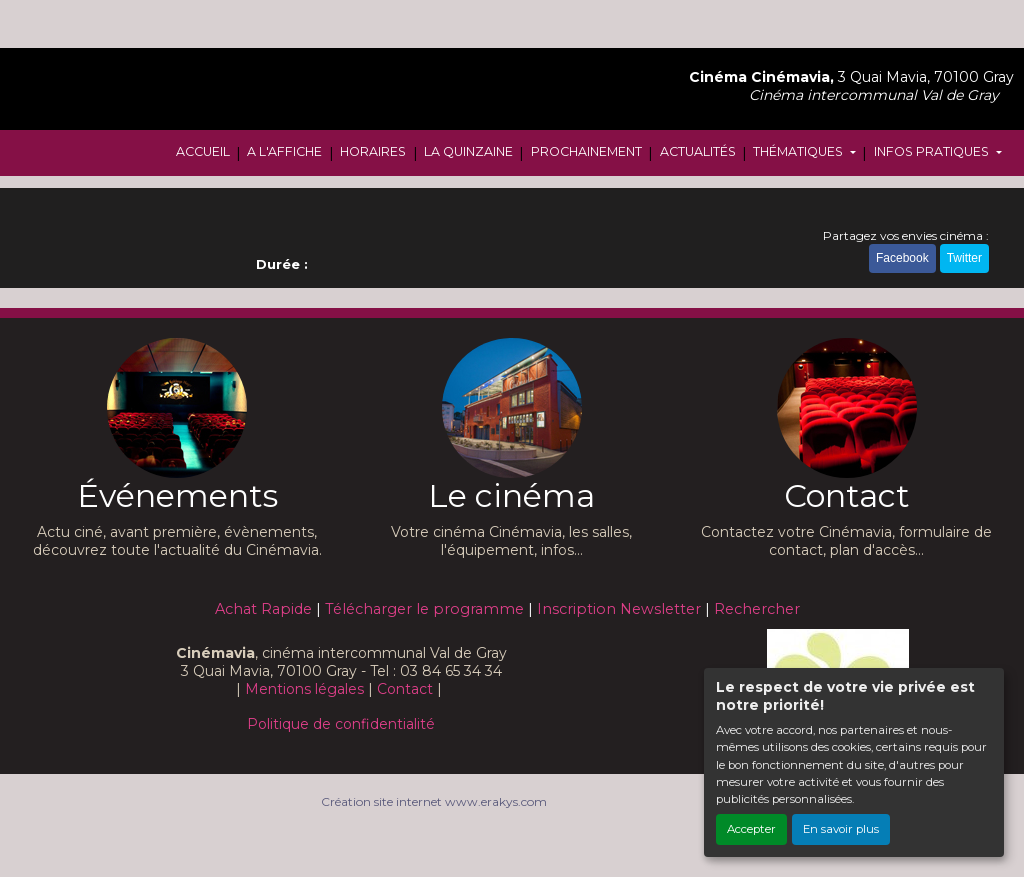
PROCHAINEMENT (586, 151)
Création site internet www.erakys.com (434, 801)
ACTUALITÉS (698, 151)
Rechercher (757, 609)
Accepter (751, 829)
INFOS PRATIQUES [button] (933, 151)
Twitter (964, 258)
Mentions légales (304, 689)
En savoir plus (841, 829)
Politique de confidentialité (341, 724)
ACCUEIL (203, 151)
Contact (405, 689)
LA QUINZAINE (468, 151)
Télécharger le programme (424, 609)
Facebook (902, 258)
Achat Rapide (263, 609)
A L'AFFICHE (284, 151)
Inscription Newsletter (619, 609)
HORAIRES (373, 151)
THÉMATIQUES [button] (799, 151)
